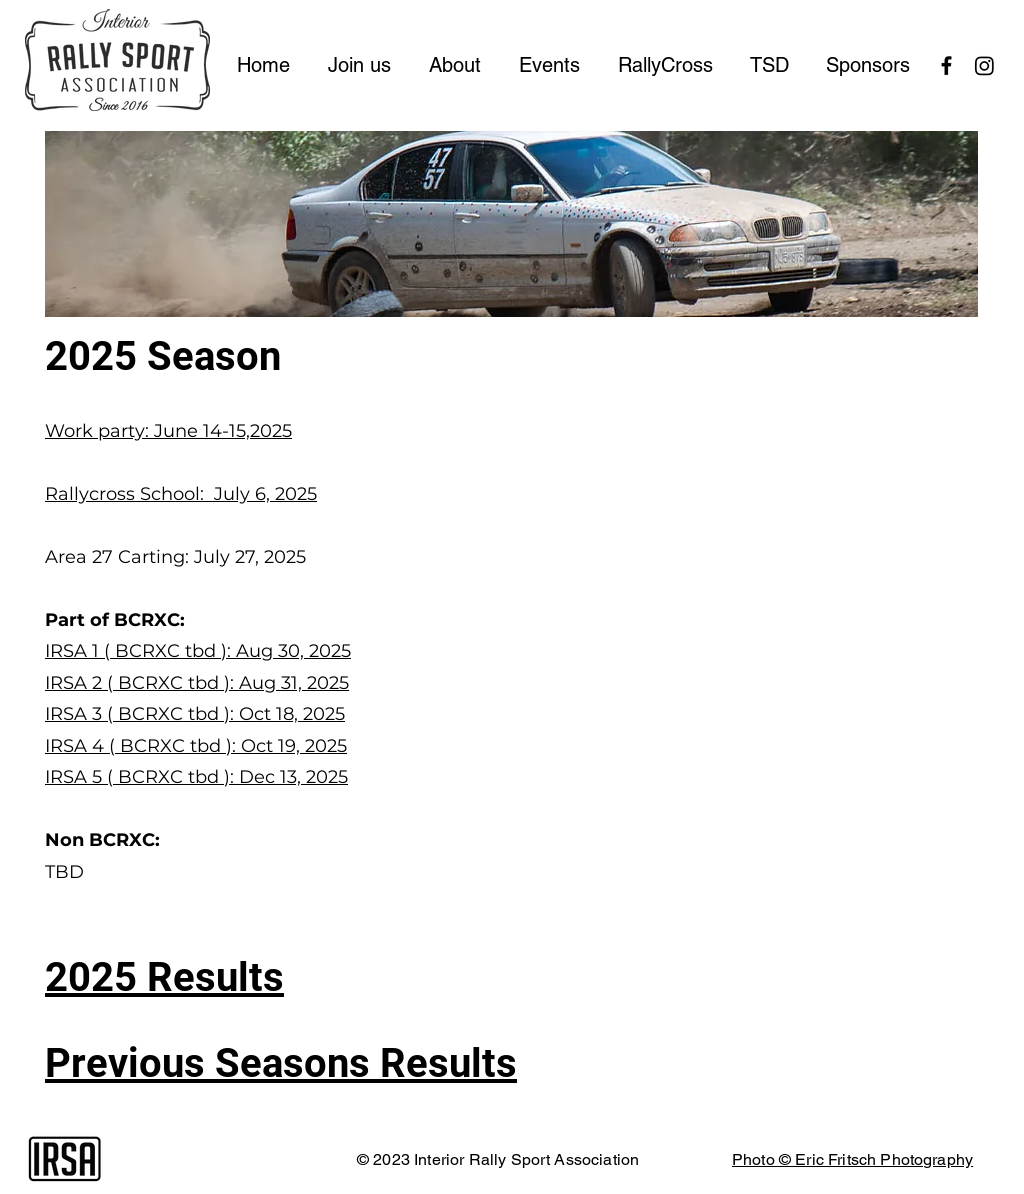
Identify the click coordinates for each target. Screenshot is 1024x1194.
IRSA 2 (76, 683)
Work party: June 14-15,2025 (168, 431)
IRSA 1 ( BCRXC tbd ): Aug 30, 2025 (198, 651)
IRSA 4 (77, 746)
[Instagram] (984, 65)
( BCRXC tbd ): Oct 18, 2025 (226, 714)
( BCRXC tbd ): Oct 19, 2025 (228, 746)
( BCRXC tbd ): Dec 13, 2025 (227, 777)
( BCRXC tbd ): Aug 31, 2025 (228, 683)
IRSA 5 (76, 777)
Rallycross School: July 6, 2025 (181, 494)
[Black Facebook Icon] (946, 65)
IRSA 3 (76, 714)
